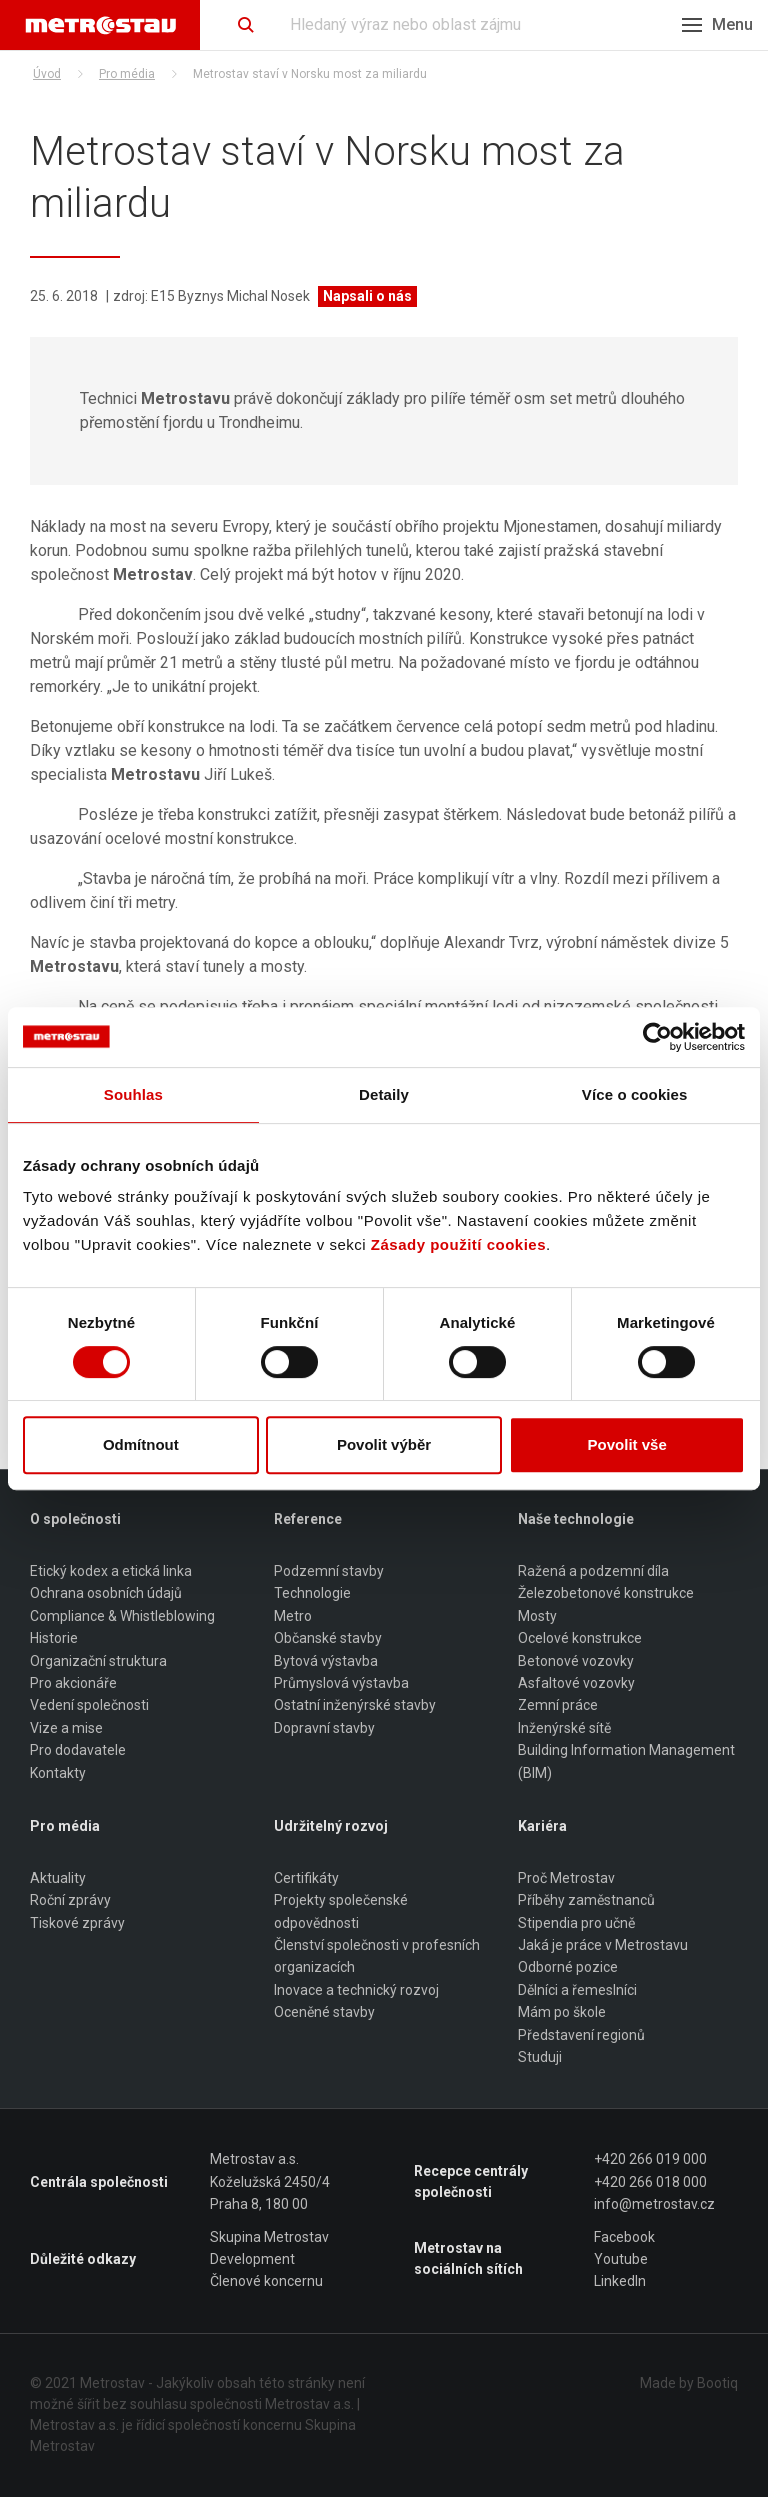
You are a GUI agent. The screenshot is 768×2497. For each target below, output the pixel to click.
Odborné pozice (568, 1968)
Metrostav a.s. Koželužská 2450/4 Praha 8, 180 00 (270, 2182)
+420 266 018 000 (650, 2182)
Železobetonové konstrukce (606, 1594)
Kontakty (58, 1773)
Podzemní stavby (329, 1571)
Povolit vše (627, 1444)
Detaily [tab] (384, 1094)
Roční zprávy (70, 1901)
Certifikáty (306, 1878)
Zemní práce (558, 1706)
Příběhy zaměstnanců (586, 1901)
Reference (308, 1519)
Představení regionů (581, 2035)
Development (252, 2259)
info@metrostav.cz (654, 2204)
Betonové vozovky (576, 1661)
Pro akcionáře (73, 1683)
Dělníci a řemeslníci (577, 1990)
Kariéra (542, 1826)
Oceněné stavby (324, 2012)
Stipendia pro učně (576, 1923)
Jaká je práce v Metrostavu (603, 1945)
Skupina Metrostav (269, 2237)
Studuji (540, 2057)
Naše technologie (576, 1519)
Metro (293, 1616)
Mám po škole (562, 2012)
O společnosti (75, 1519)
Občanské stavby (328, 1638)
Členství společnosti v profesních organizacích (377, 1956)
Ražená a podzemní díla (593, 1571)
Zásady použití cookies (458, 1244)
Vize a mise (66, 1728)
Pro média (127, 74)
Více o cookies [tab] (635, 1094)
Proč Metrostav (566, 1878)
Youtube (621, 2259)
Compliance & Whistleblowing (122, 1616)
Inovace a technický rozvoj (356, 1990)
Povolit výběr (384, 1444)
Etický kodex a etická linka (111, 1571)
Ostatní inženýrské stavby (355, 1706)
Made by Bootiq (689, 2383)
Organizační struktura (98, 1661)
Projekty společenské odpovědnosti (341, 1912)
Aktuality (58, 1878)
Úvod (47, 74)
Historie (54, 1638)
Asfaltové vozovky (576, 1683)
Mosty (537, 1616)
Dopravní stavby (324, 1728)
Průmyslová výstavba (341, 1683)
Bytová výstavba (326, 1661)
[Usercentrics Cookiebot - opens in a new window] (657, 1037)
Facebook (624, 2237)
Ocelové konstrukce (580, 1638)
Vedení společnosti (89, 1706)
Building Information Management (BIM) (626, 1761)
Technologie (312, 1594)
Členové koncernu (266, 2282)
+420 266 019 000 (650, 2160)
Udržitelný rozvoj (331, 1826)
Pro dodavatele (78, 1750)
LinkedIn (620, 2282)
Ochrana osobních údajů (106, 1594)
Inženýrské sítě (564, 1728)
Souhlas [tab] (133, 1094)
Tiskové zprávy (77, 1923)
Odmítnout (141, 1444)
